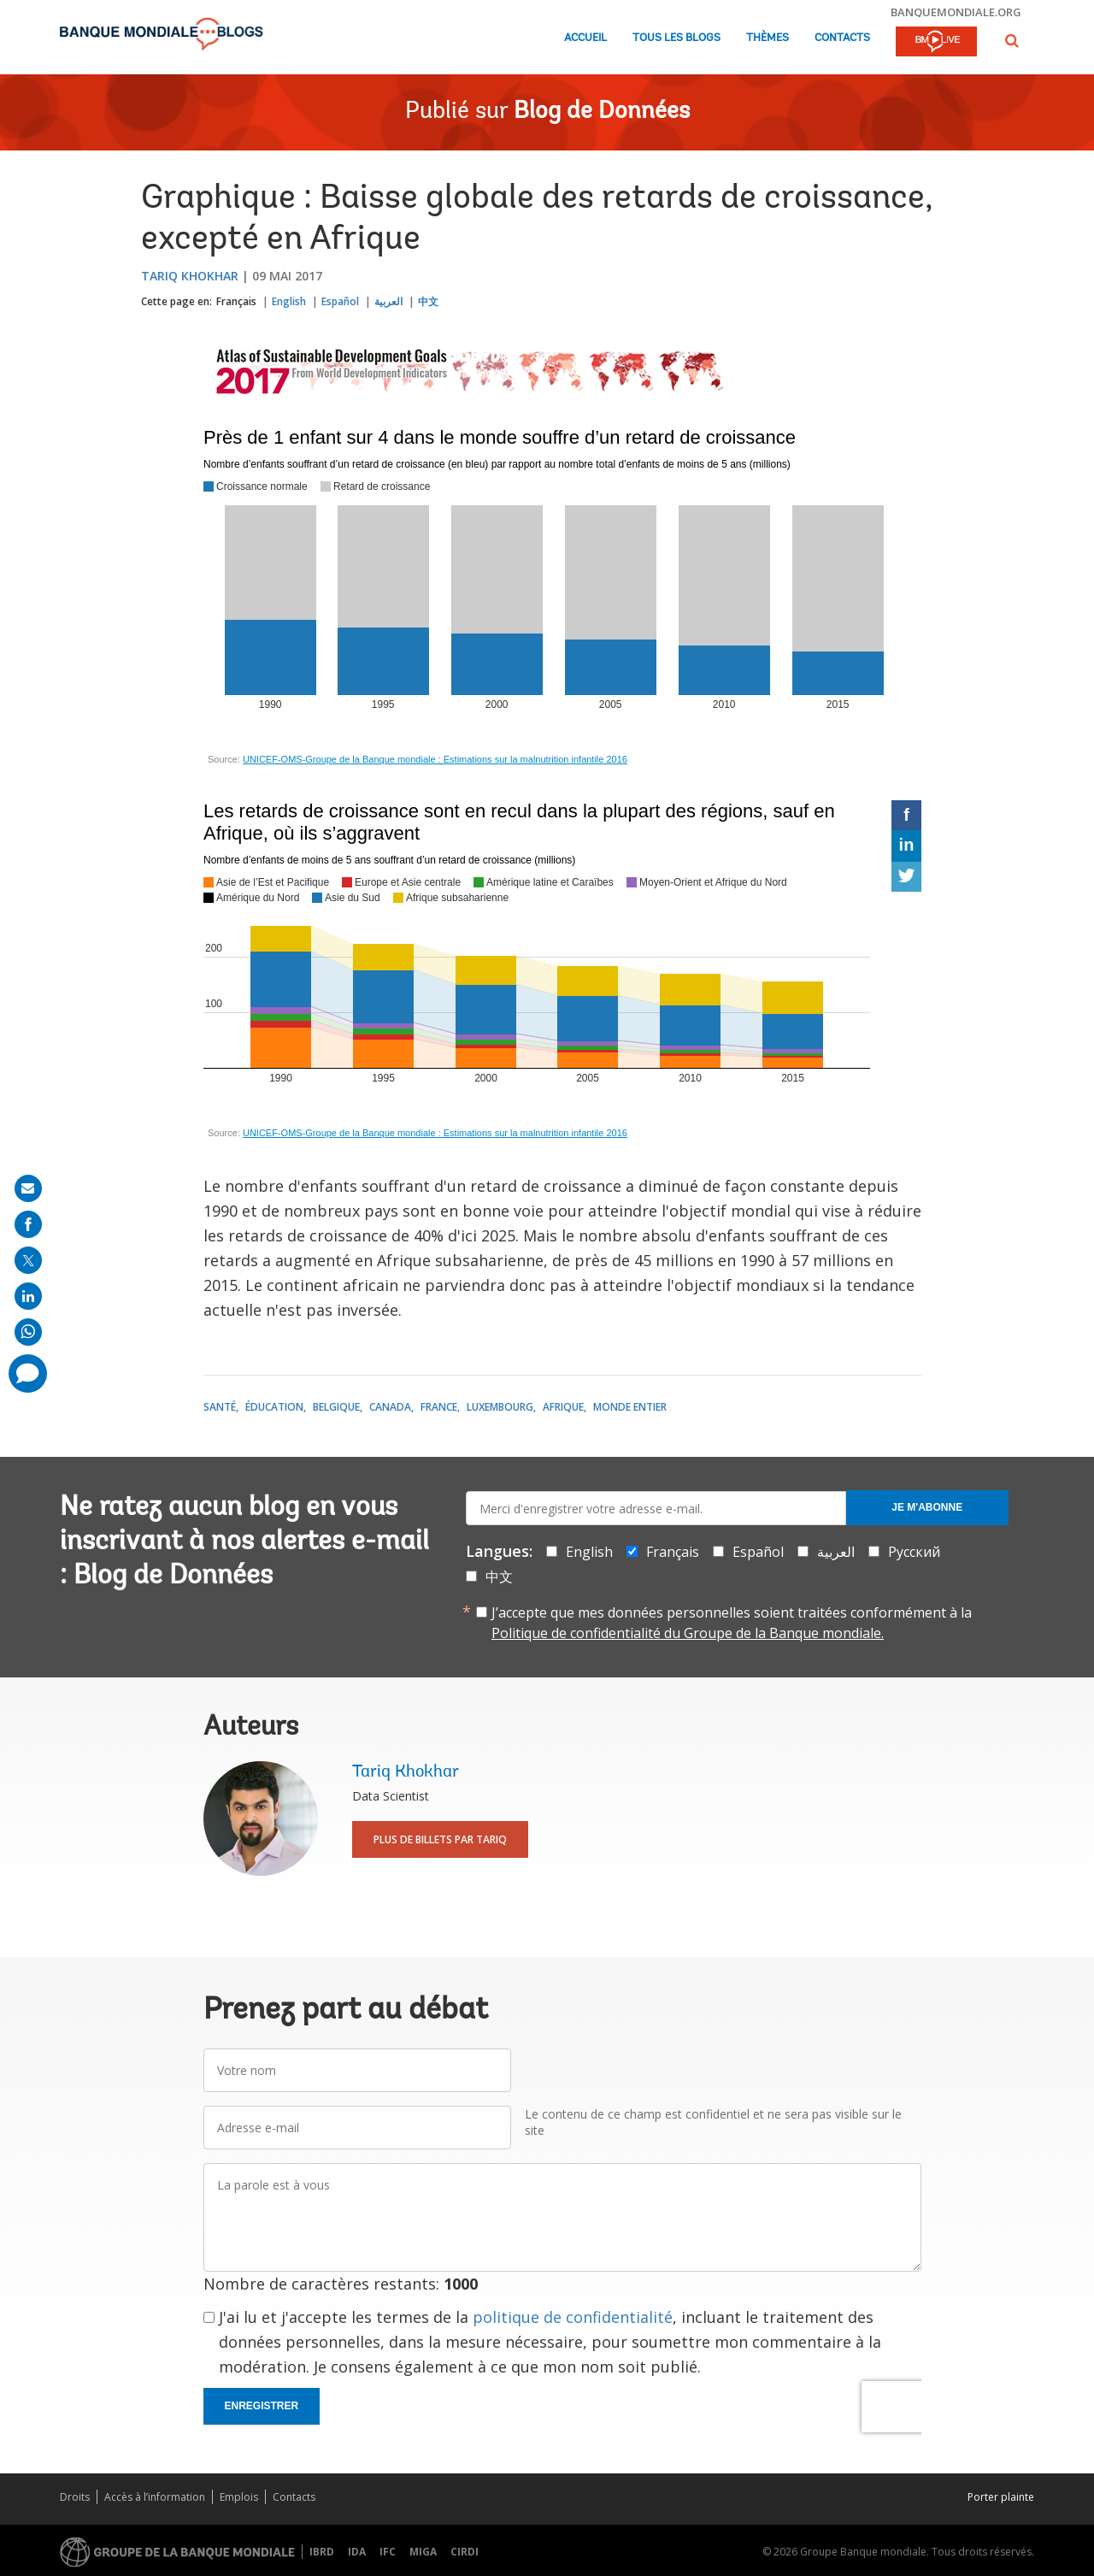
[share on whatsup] (28, 1332)
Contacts (842, 38)
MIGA (423, 2551)
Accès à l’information (154, 2497)
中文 (428, 301)
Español (340, 301)
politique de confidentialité (573, 2317)
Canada (390, 1407)
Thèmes (767, 38)
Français (236, 301)
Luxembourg (500, 1407)
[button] (1012, 40)
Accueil (585, 38)
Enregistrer (262, 2406)
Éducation (274, 1407)
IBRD (321, 2551)
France (439, 1407)
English (289, 301)
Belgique (336, 1407)
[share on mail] (28, 1188)
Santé (219, 1407)
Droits (75, 2497)
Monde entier (630, 1407)
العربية (388, 301)
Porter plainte (1001, 2497)
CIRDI (464, 2551)
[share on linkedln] (28, 1296)
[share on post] (28, 1260)
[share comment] (28, 1373)
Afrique (563, 1407)
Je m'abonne (926, 1507)
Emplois (239, 2497)
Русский (914, 1551)
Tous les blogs (676, 38)
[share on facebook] (28, 1224)
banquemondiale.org (956, 12)
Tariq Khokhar (189, 275)
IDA (357, 2551)
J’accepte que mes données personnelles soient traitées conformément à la (731, 1622)
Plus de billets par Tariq (440, 1839)
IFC (387, 2551)
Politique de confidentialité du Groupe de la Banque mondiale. (687, 1633)
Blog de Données (602, 112)
